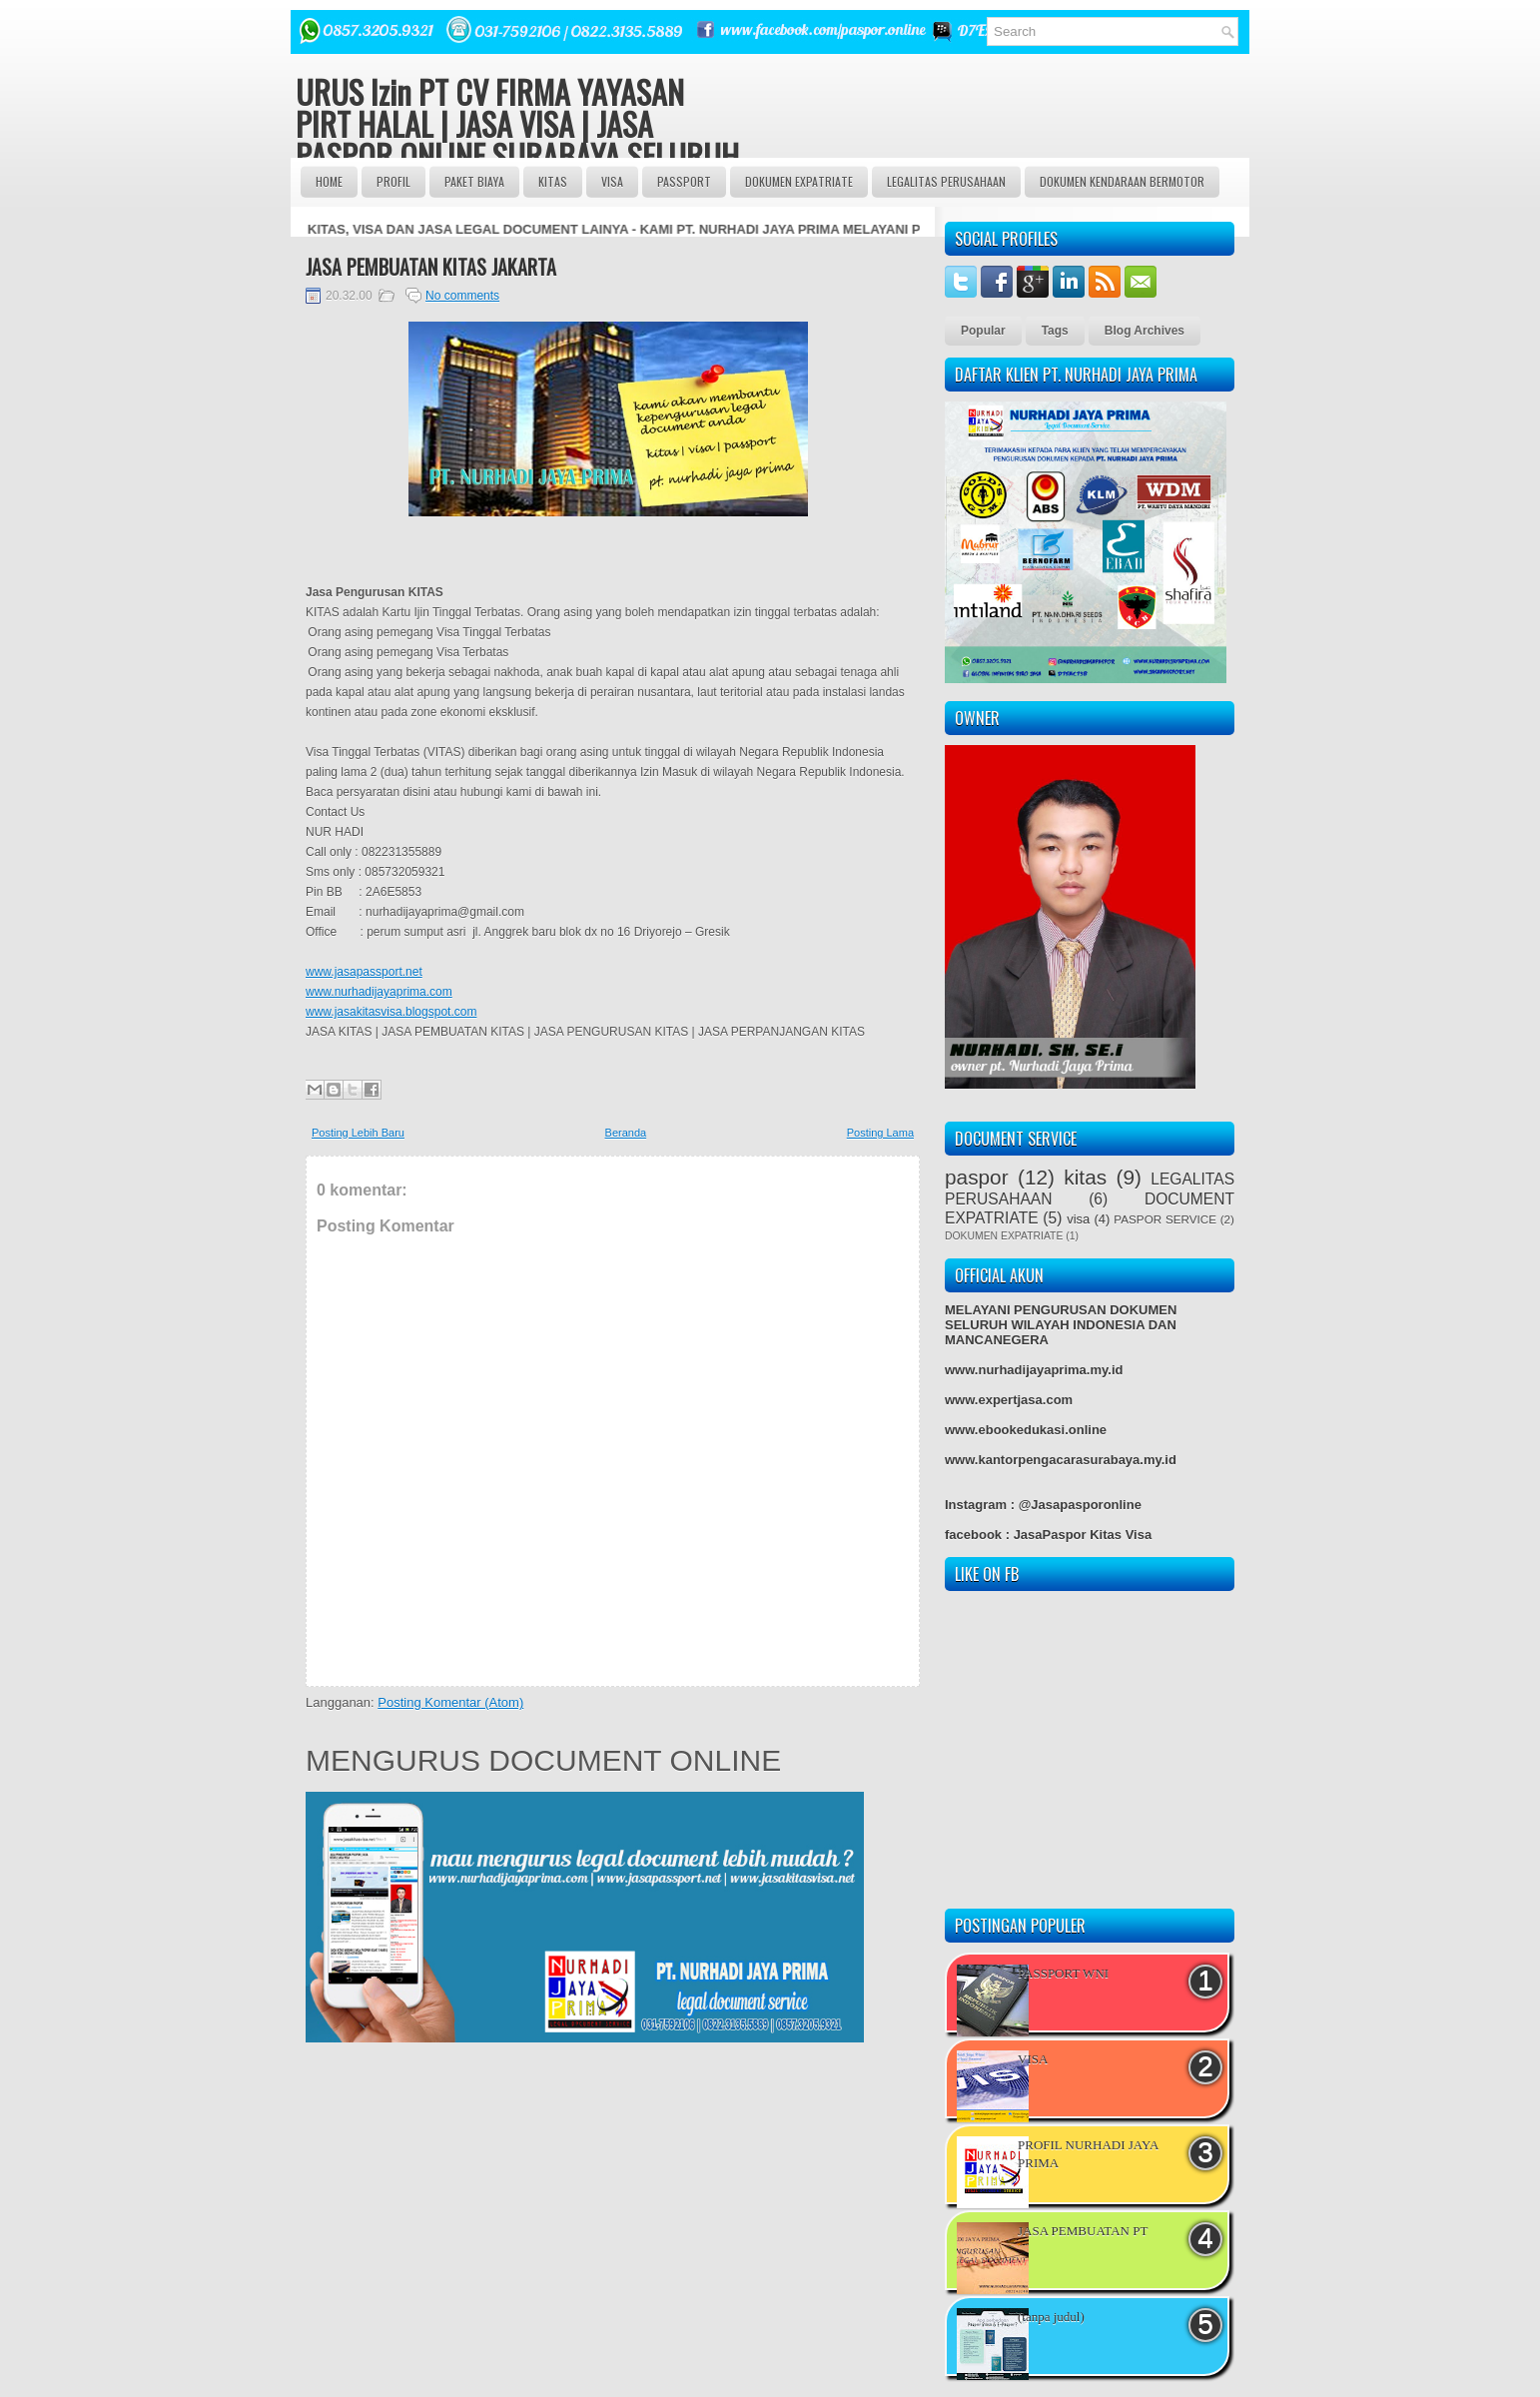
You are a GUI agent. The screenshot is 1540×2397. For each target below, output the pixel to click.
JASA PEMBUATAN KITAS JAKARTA (431, 267)
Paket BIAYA (474, 181)
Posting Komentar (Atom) (450, 1702)
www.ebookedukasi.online (1026, 1429)
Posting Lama (880, 1133)
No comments (462, 296)
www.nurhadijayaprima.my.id (1034, 1369)
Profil (393, 181)
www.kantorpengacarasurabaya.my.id (1060, 1459)
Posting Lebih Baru (358, 1133)
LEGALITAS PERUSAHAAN (946, 181)
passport (684, 181)
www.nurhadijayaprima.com (379, 992)
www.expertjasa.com (1009, 1399)
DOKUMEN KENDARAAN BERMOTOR (1122, 181)
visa (1078, 1218)
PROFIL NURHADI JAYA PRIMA (1088, 2153)
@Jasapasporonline (1080, 1504)
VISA (612, 181)
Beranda (626, 1133)
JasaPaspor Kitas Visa (1083, 1534)
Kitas (552, 181)
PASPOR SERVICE (1165, 1218)
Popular (983, 331)
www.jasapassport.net (364, 972)
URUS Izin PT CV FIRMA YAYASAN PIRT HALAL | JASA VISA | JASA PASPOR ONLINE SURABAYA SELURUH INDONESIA (517, 139)
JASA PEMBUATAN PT (1083, 2230)
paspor (977, 1177)
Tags (1055, 331)
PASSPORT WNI (1063, 1973)
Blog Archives (1144, 331)
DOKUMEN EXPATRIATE (799, 181)
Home (329, 181)
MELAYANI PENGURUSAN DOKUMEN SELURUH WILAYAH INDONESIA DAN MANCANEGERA (1060, 1324)
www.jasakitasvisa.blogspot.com (391, 1012)
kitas (1085, 1177)
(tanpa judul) (1051, 2316)
